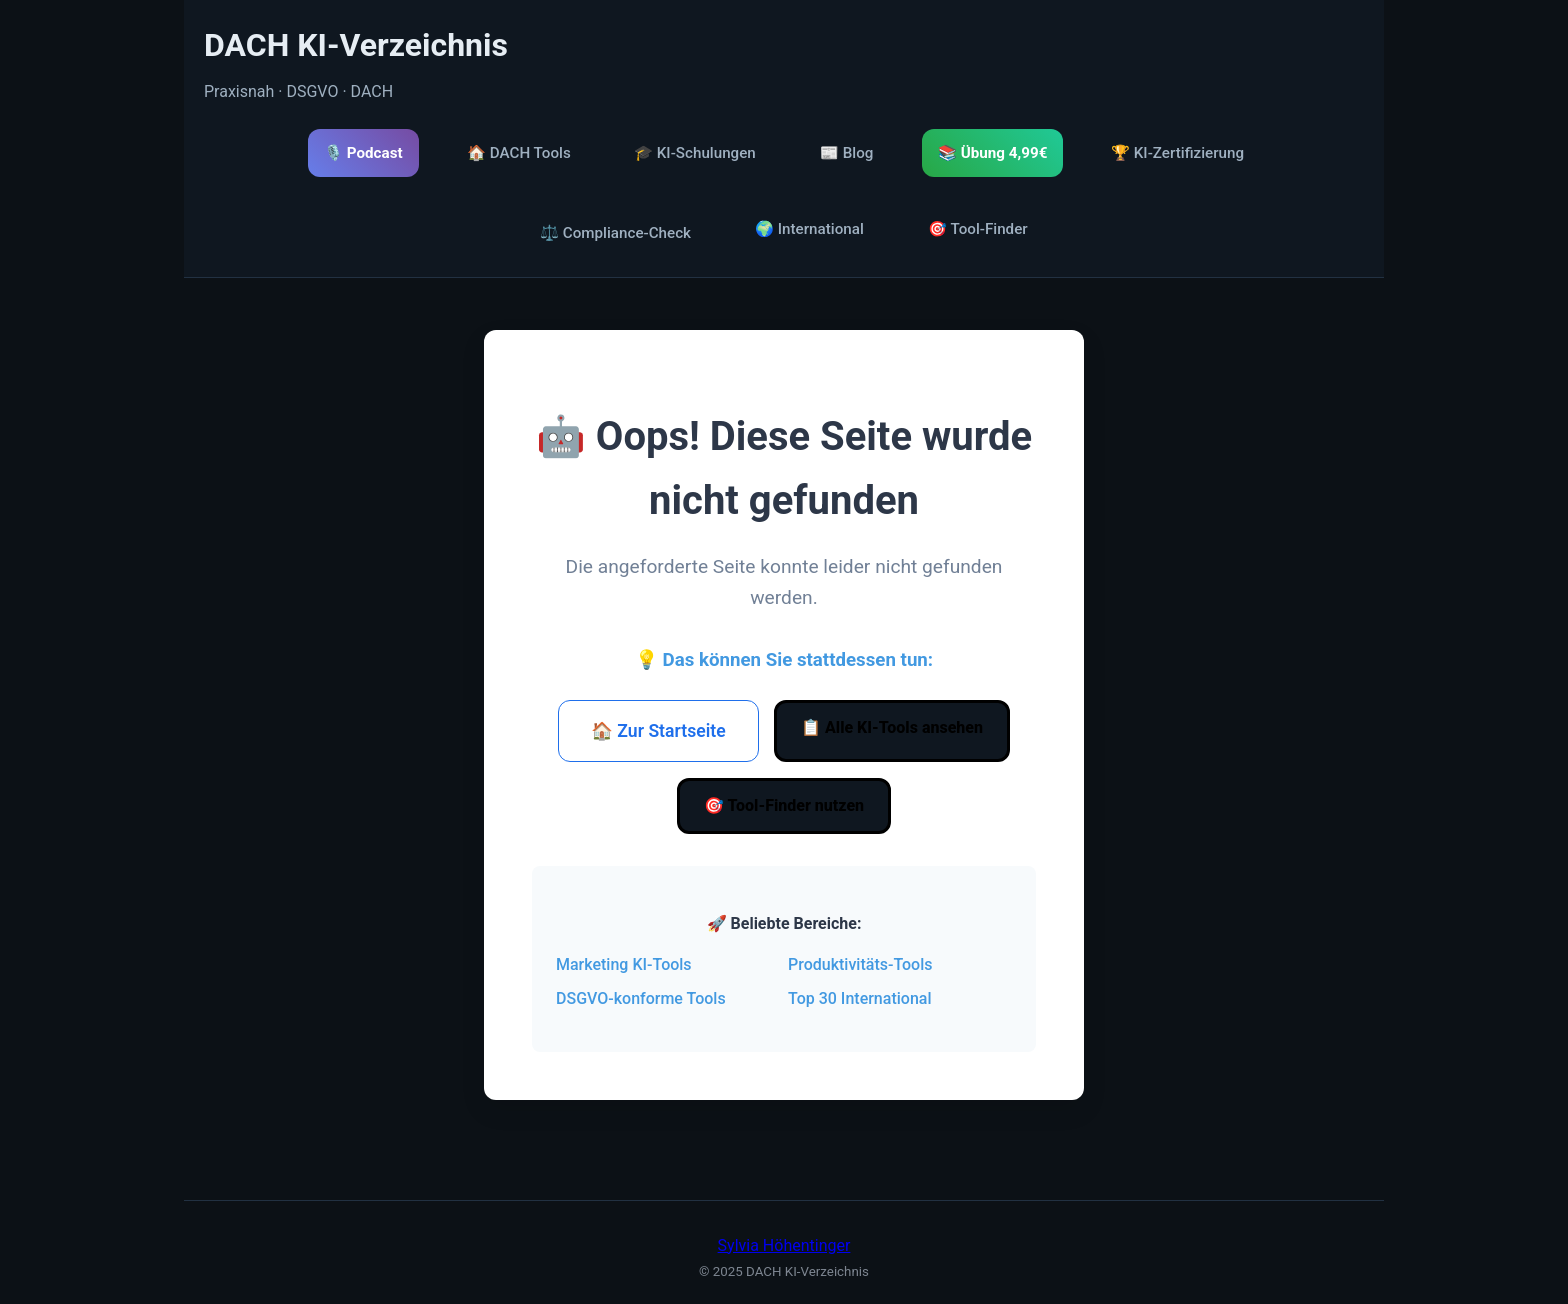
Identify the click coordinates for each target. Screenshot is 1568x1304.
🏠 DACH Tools (519, 153)
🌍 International (809, 229)
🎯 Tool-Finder (978, 229)
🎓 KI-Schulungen (695, 153)
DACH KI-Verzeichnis (356, 45)
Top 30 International (860, 998)
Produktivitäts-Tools (860, 964)
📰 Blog (846, 153)
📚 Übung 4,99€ (992, 153)
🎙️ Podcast (363, 153)
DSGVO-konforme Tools (641, 998)
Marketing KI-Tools (624, 964)
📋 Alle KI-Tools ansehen (892, 727)
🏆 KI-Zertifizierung (1177, 153)
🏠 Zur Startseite (658, 731)
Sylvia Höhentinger (784, 1245)
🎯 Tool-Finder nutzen (784, 805)
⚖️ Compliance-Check (615, 233)
